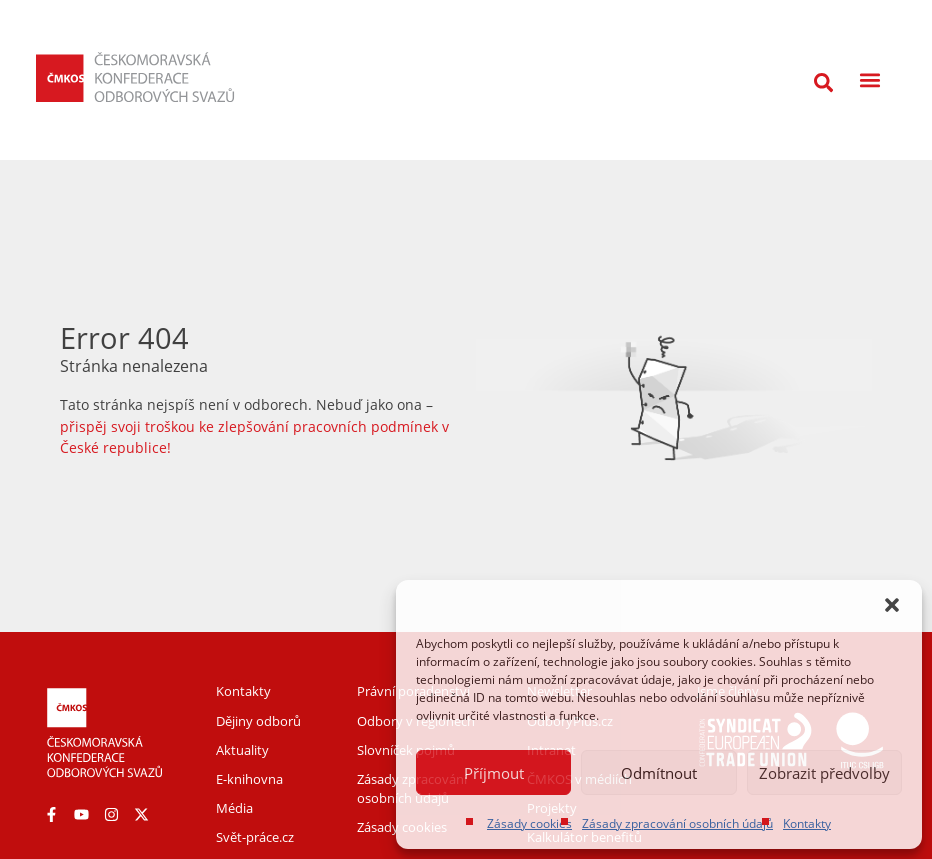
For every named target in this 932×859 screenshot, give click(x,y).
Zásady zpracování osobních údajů (677, 823)
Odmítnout (659, 773)
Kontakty (807, 823)
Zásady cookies (529, 823)
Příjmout (494, 773)
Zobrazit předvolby (824, 773)
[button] (892, 605)
